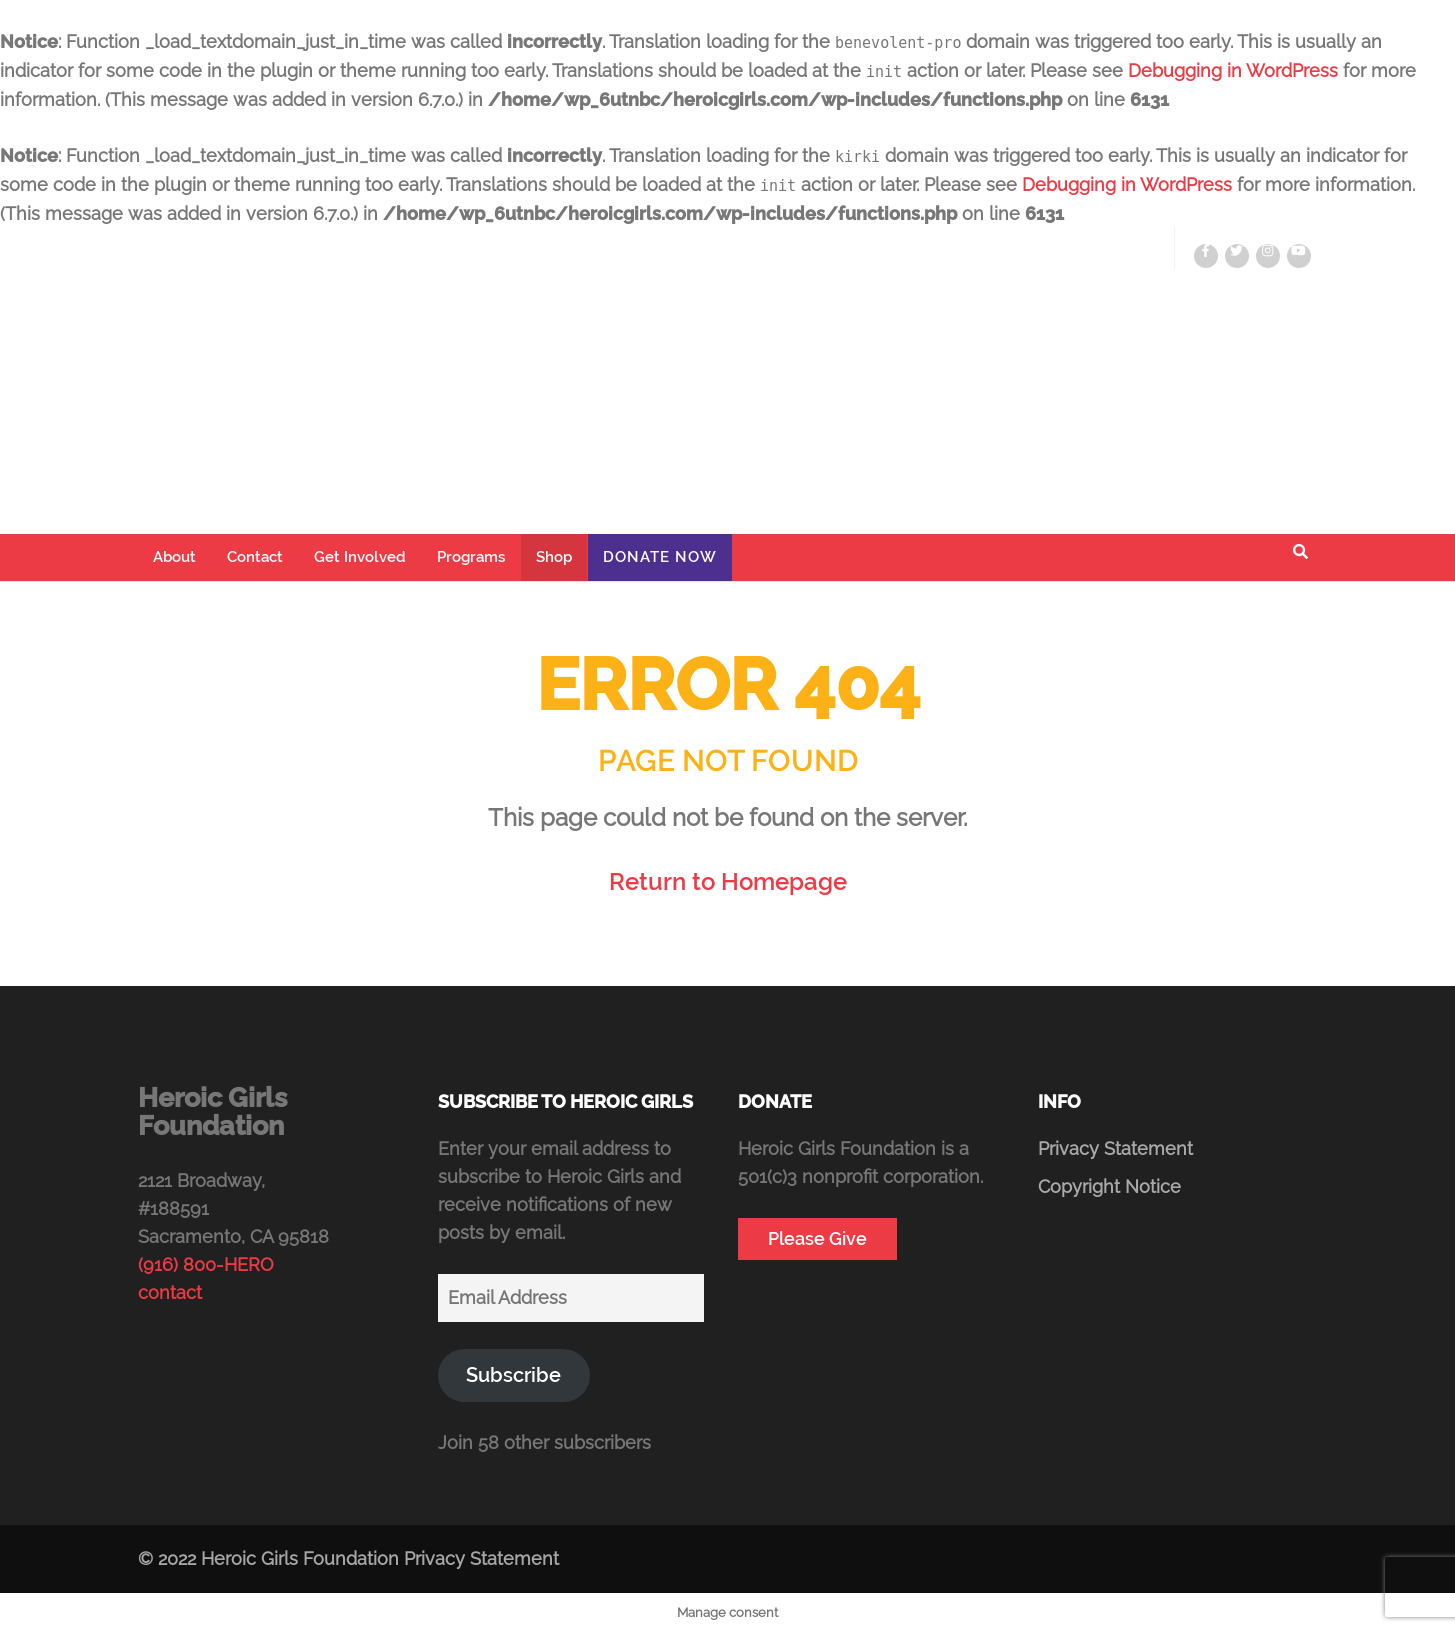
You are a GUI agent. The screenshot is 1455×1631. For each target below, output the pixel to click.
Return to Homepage (728, 881)
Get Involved (360, 557)
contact (170, 1292)
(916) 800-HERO (206, 1264)
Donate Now (660, 557)
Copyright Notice (1109, 1186)
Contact (255, 557)
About (174, 557)
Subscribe (513, 1375)
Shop (554, 557)
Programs (471, 557)
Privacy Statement (1115, 1148)
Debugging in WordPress (1233, 70)
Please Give (817, 1238)
